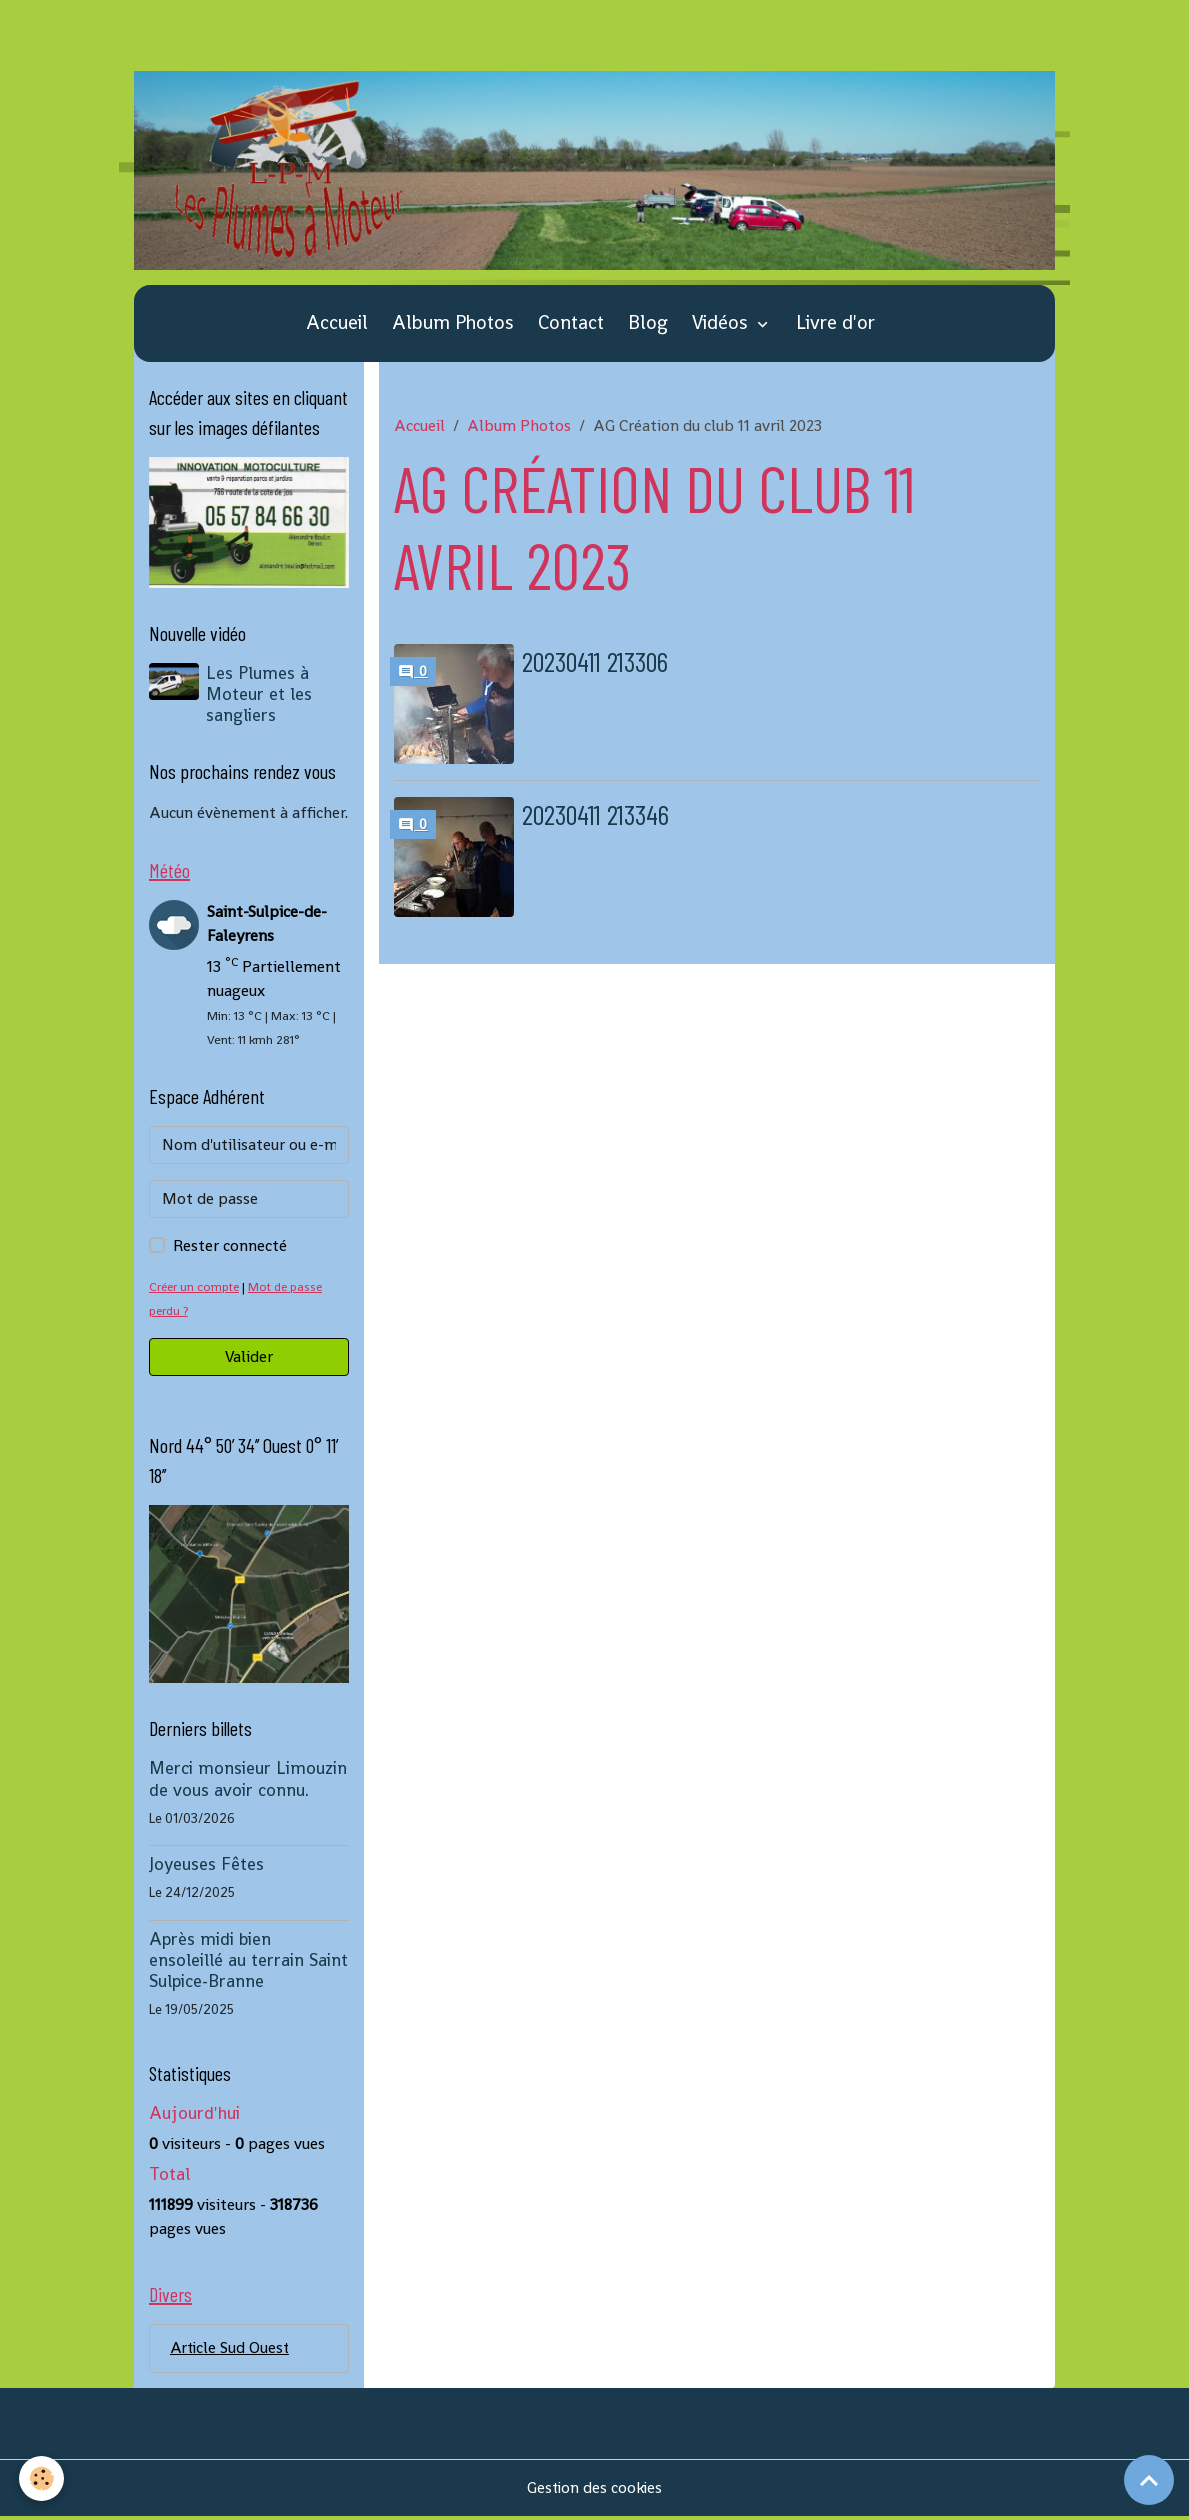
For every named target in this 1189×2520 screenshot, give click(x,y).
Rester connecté (230, 1248)
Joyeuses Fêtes (206, 1867)
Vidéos (722, 325)
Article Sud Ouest (231, 2351)
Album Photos (453, 325)
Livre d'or (835, 325)
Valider (249, 1359)
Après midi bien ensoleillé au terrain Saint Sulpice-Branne (248, 1962)
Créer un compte (196, 1289)
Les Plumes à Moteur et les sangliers (260, 696)
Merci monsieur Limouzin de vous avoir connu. (248, 1781)
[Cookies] (42, 2478)
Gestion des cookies (594, 2491)
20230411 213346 (603, 815)
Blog (648, 325)
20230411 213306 (603, 662)
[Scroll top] (1149, 2480)
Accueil (337, 325)
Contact (571, 325)
